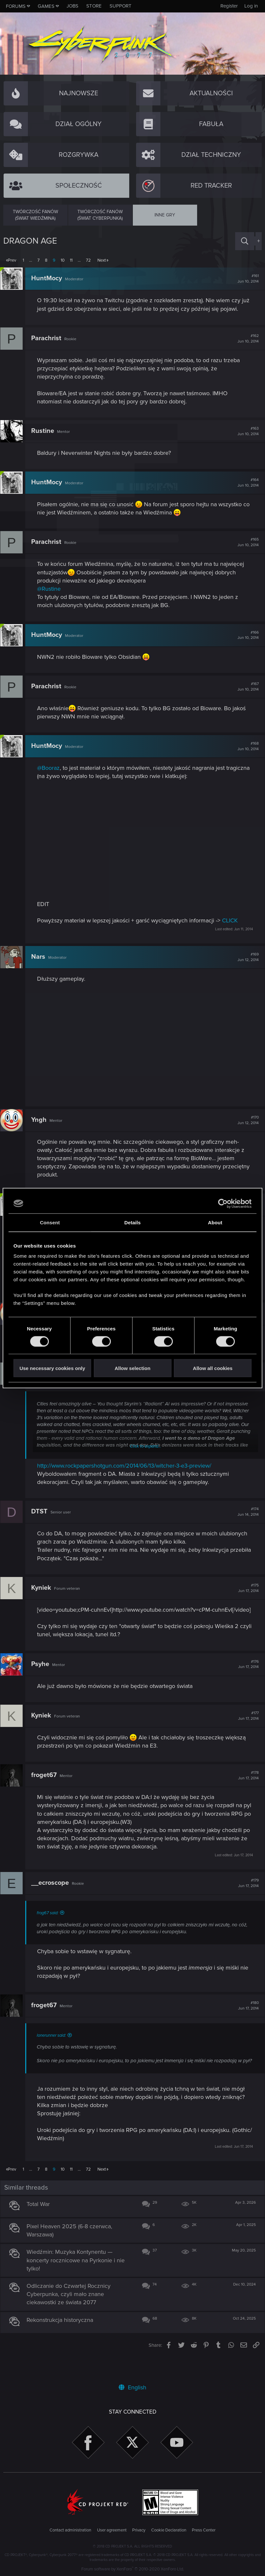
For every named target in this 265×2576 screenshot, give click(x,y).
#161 (245, 278)
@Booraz (51, 776)
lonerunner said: (54, 2052)
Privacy (138, 2530)
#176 (245, 1681)
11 (71, 260)
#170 (245, 1128)
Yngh (42, 1128)
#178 (245, 1792)
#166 (245, 643)
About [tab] (215, 1222)
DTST (42, 1520)
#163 (245, 439)
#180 (245, 2022)
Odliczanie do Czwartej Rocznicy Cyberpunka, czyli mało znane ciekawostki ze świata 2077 (71, 2317)
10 (63, 260)
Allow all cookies (213, 1368)
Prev (12, 260)
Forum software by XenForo (132, 2569)
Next (101, 260)
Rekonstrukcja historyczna (63, 2343)
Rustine (45, 439)
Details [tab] (132, 1222)
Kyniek (44, 1596)
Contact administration (70, 2530)
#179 (245, 1900)
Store (94, 6)
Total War (41, 2227)
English (132, 2387)
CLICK (233, 928)
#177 (245, 1732)
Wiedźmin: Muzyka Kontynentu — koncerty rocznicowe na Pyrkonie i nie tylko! (79, 2283)
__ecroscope (53, 1899)
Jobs (72, 6)
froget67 (47, 1792)
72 (88, 260)
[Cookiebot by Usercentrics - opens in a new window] (223, 1203)
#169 (245, 965)
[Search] (244, 241)
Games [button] (46, 6)
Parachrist (49, 346)
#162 (245, 347)
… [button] (30, 260)
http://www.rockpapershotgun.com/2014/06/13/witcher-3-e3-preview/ (127, 1473)
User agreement (112, 2530)
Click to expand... (145, 1454)
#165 (245, 551)
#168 (245, 754)
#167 (245, 695)
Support (121, 6)
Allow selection (132, 1368)
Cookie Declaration (168, 2530)
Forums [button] (16, 6)
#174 (245, 1520)
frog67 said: (50, 1929)
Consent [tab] (50, 1222)
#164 (245, 491)
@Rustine (52, 597)
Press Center (203, 2530)
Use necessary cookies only (52, 1368)
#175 (245, 1596)
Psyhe (43, 1680)
